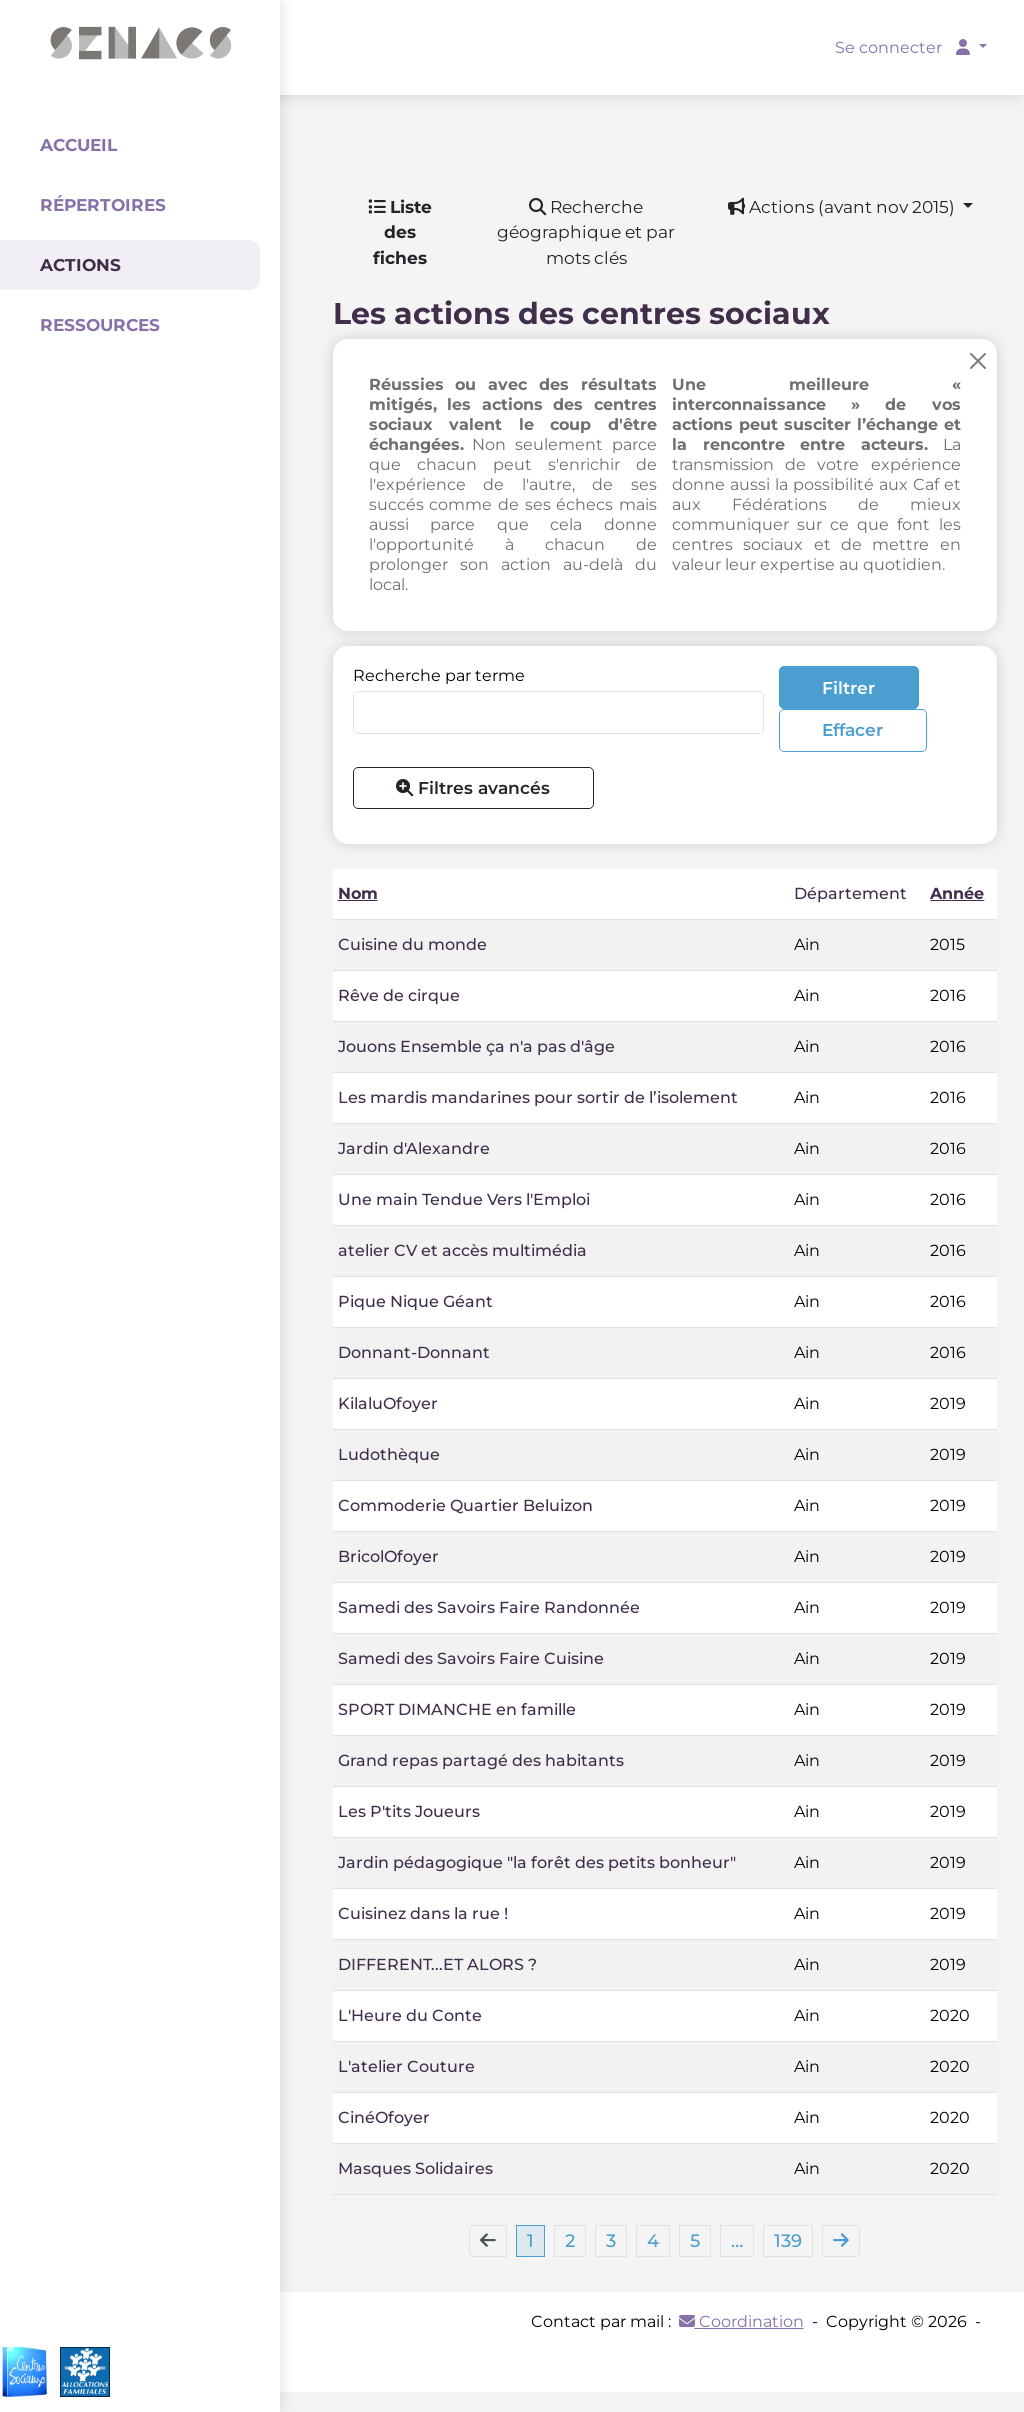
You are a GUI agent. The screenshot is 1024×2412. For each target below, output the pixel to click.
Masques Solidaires (415, 2168)
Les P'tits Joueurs (409, 1811)
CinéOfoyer (384, 2117)
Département (850, 893)
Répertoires (103, 205)
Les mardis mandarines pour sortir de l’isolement (538, 1097)
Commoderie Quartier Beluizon (465, 1505)
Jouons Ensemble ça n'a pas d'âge (476, 1046)
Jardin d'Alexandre (414, 1148)
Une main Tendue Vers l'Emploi (464, 1199)
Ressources (100, 325)
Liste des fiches (400, 232)
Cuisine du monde (412, 944)
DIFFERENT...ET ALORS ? (437, 1964)
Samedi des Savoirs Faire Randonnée (489, 1607)
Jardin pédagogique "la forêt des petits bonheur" (537, 1862)
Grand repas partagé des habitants (481, 1760)
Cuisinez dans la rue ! (423, 1913)
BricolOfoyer (388, 1556)
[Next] (841, 2241)
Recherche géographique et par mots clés (586, 232)
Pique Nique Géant (415, 1301)
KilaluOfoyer (388, 1403)
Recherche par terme (439, 675)
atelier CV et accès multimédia (462, 1250)
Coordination (741, 2321)
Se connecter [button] (904, 47)
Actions (80, 265)
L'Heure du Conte (410, 2015)
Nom (358, 893)
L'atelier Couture (406, 2066)
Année (957, 893)
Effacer (852, 729)
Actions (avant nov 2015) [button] (843, 206)
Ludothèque (389, 1454)
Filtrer (848, 687)
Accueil (78, 145)
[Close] (978, 360)
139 (788, 2241)
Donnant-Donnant (414, 1352)
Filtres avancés (473, 787)
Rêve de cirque (399, 995)
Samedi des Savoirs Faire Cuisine (471, 1658)
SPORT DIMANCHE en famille (457, 1709)
